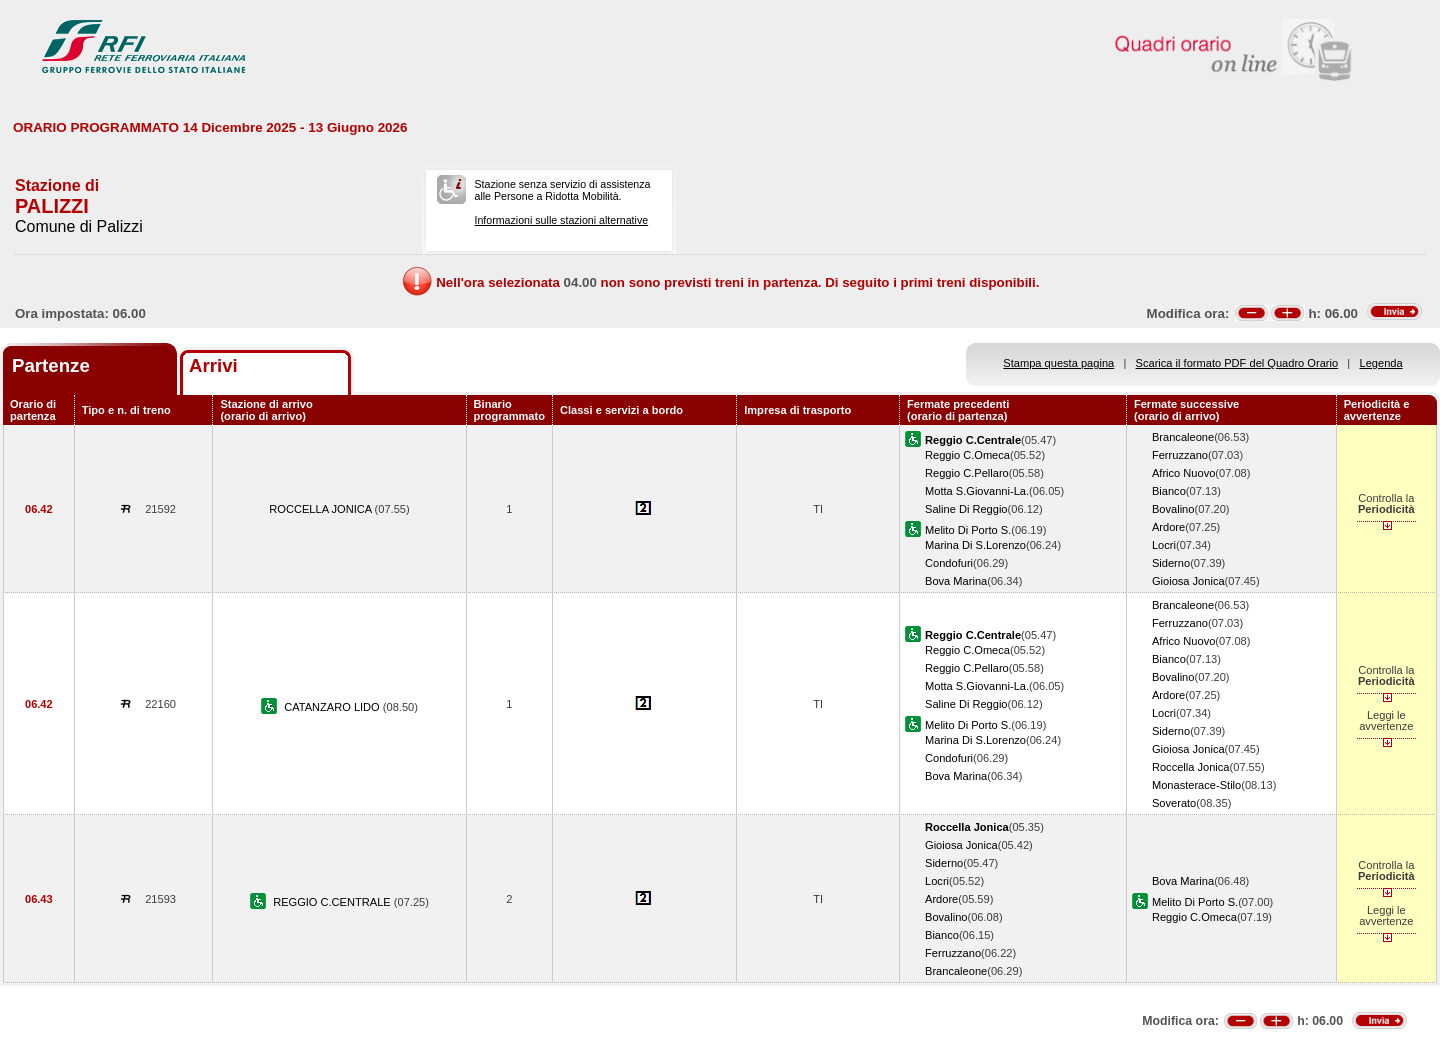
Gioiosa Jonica (1188, 581)
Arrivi (213, 365)
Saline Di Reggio (966, 509)
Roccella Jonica (1191, 767)
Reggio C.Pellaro (967, 473)
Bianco (1169, 491)
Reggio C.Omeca (967, 455)
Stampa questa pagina (1058, 363)
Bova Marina (956, 581)
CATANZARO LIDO (333, 707)
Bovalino (1173, 509)
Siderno (1171, 563)
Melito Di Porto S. (968, 530)
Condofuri (949, 563)
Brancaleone (1183, 437)
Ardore (1168, 527)
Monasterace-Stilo (1196, 785)
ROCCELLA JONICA (321, 509)
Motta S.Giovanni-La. (977, 491)
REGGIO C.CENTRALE (333, 902)
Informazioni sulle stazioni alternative (561, 220)
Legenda (1381, 363)
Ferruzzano (1180, 455)
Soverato (1174, 803)
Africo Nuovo (1183, 473)
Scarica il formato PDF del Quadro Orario (1237, 363)
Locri (1164, 545)
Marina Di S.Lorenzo (975, 545)
